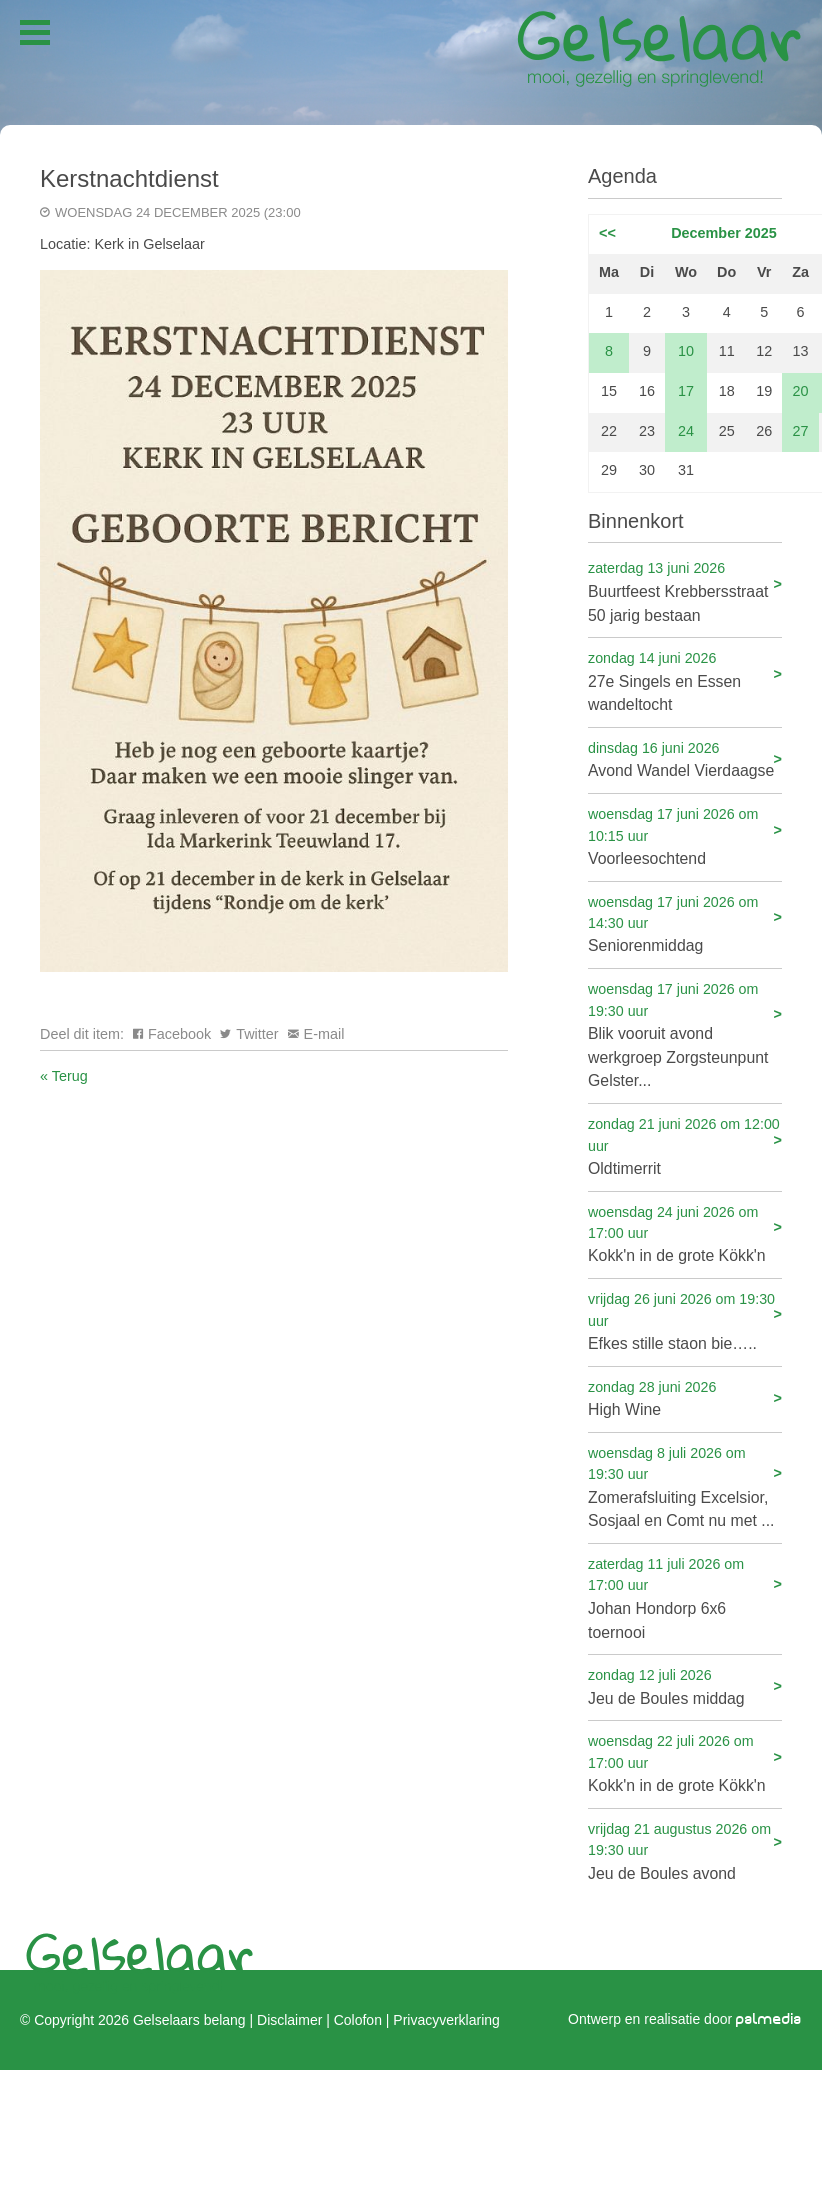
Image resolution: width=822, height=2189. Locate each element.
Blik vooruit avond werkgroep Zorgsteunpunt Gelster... (685, 1034)
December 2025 (724, 233)
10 (686, 351)
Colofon (358, 2020)
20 (801, 391)
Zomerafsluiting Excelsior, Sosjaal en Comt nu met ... (685, 1486)
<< (607, 233)
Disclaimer (289, 2020)
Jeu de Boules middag (685, 1685)
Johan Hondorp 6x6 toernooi (685, 1597)
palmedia (769, 2019)
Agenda (622, 176)
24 (686, 431)
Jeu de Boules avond (685, 1850)
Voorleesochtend (685, 835)
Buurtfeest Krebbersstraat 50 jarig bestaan (685, 590)
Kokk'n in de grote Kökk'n (685, 1233)
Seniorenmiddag (685, 923)
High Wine (685, 1397)
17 (686, 391)
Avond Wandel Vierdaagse (685, 758)
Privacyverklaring (446, 2020)
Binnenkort (636, 521)
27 (801, 431)
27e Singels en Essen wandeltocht (685, 680)
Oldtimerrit (685, 1145)
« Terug (64, 1076)
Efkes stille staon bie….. (685, 1320)
